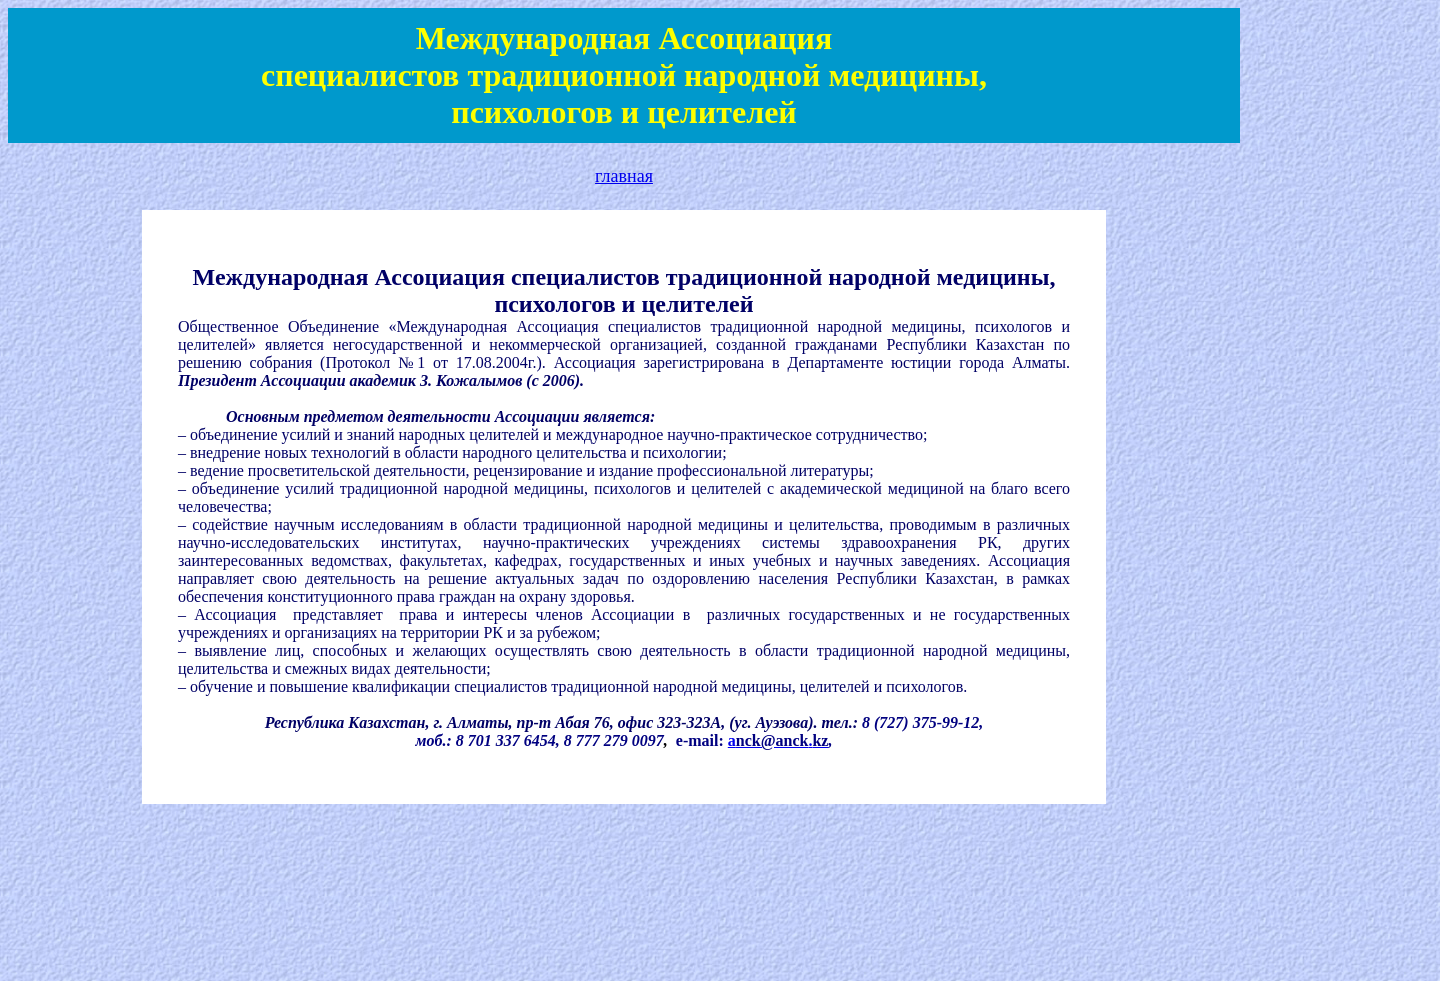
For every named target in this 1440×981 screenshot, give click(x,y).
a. (778, 740)
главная (624, 176)
